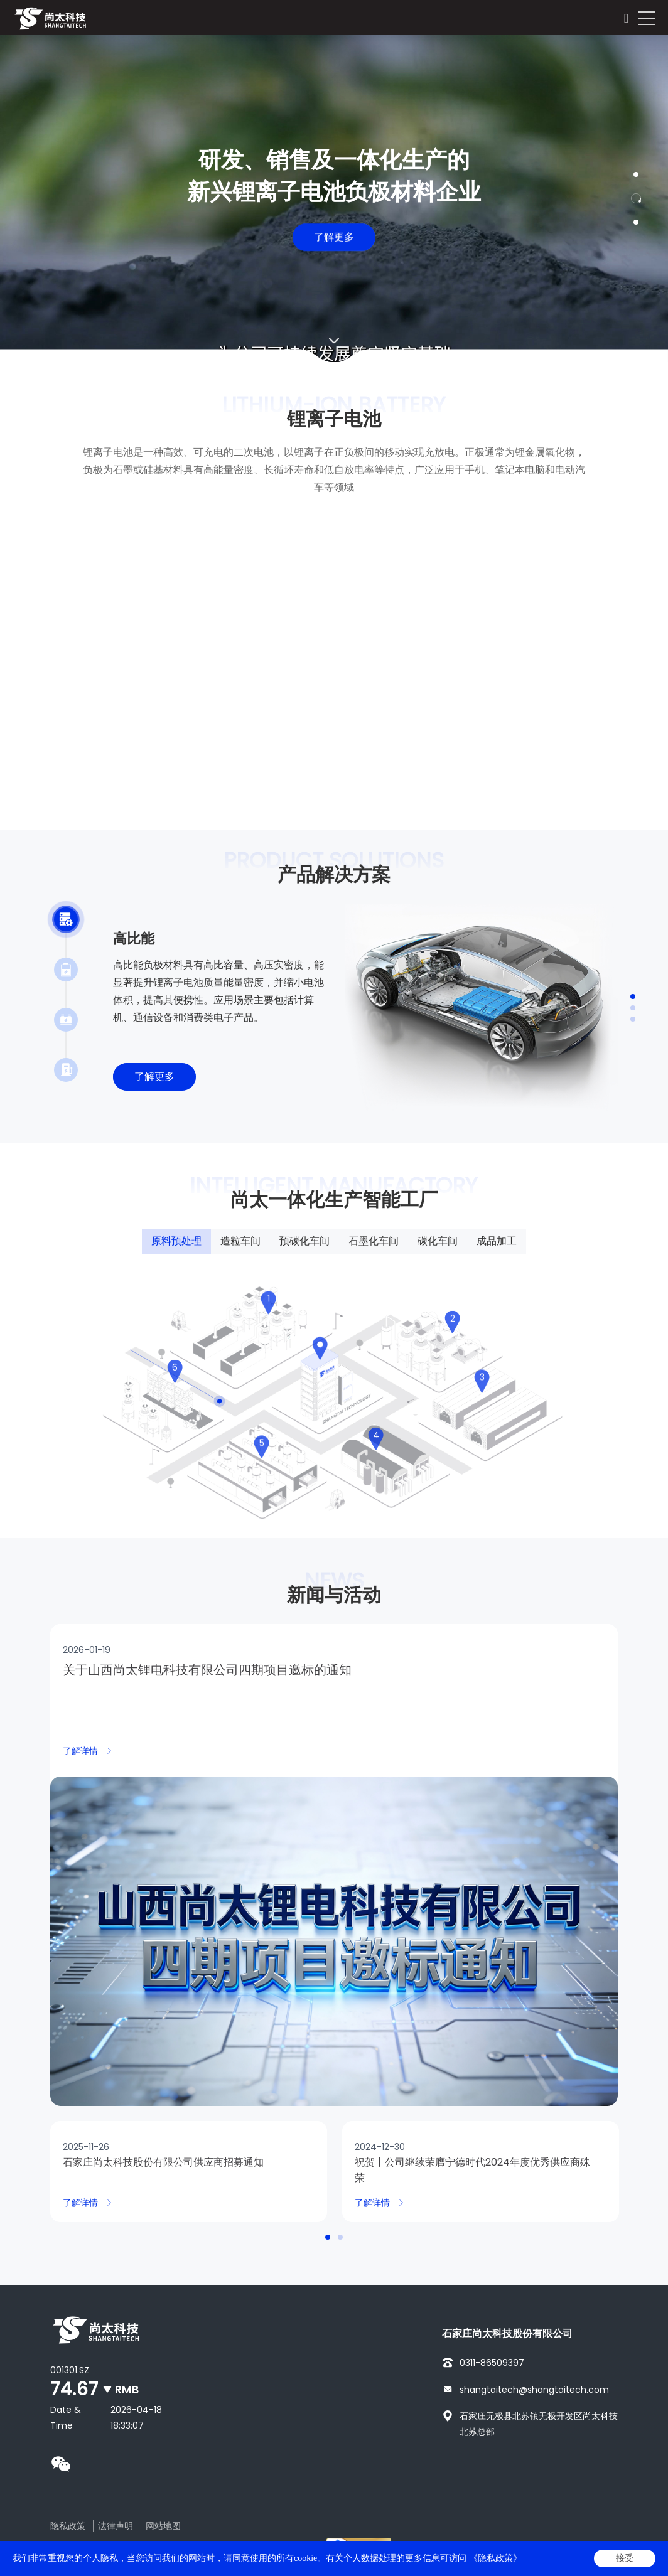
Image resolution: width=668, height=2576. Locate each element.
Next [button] (661, 198)
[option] (334, 198)
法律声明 (115, 2526)
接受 (624, 2558)
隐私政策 (67, 2526)
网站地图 (163, 2526)
